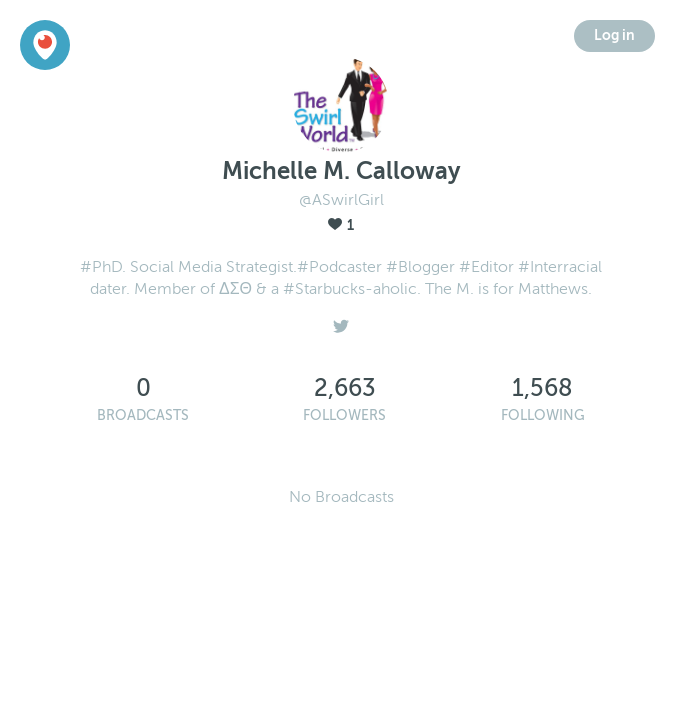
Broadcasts (143, 415)
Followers (344, 415)
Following (543, 415)
